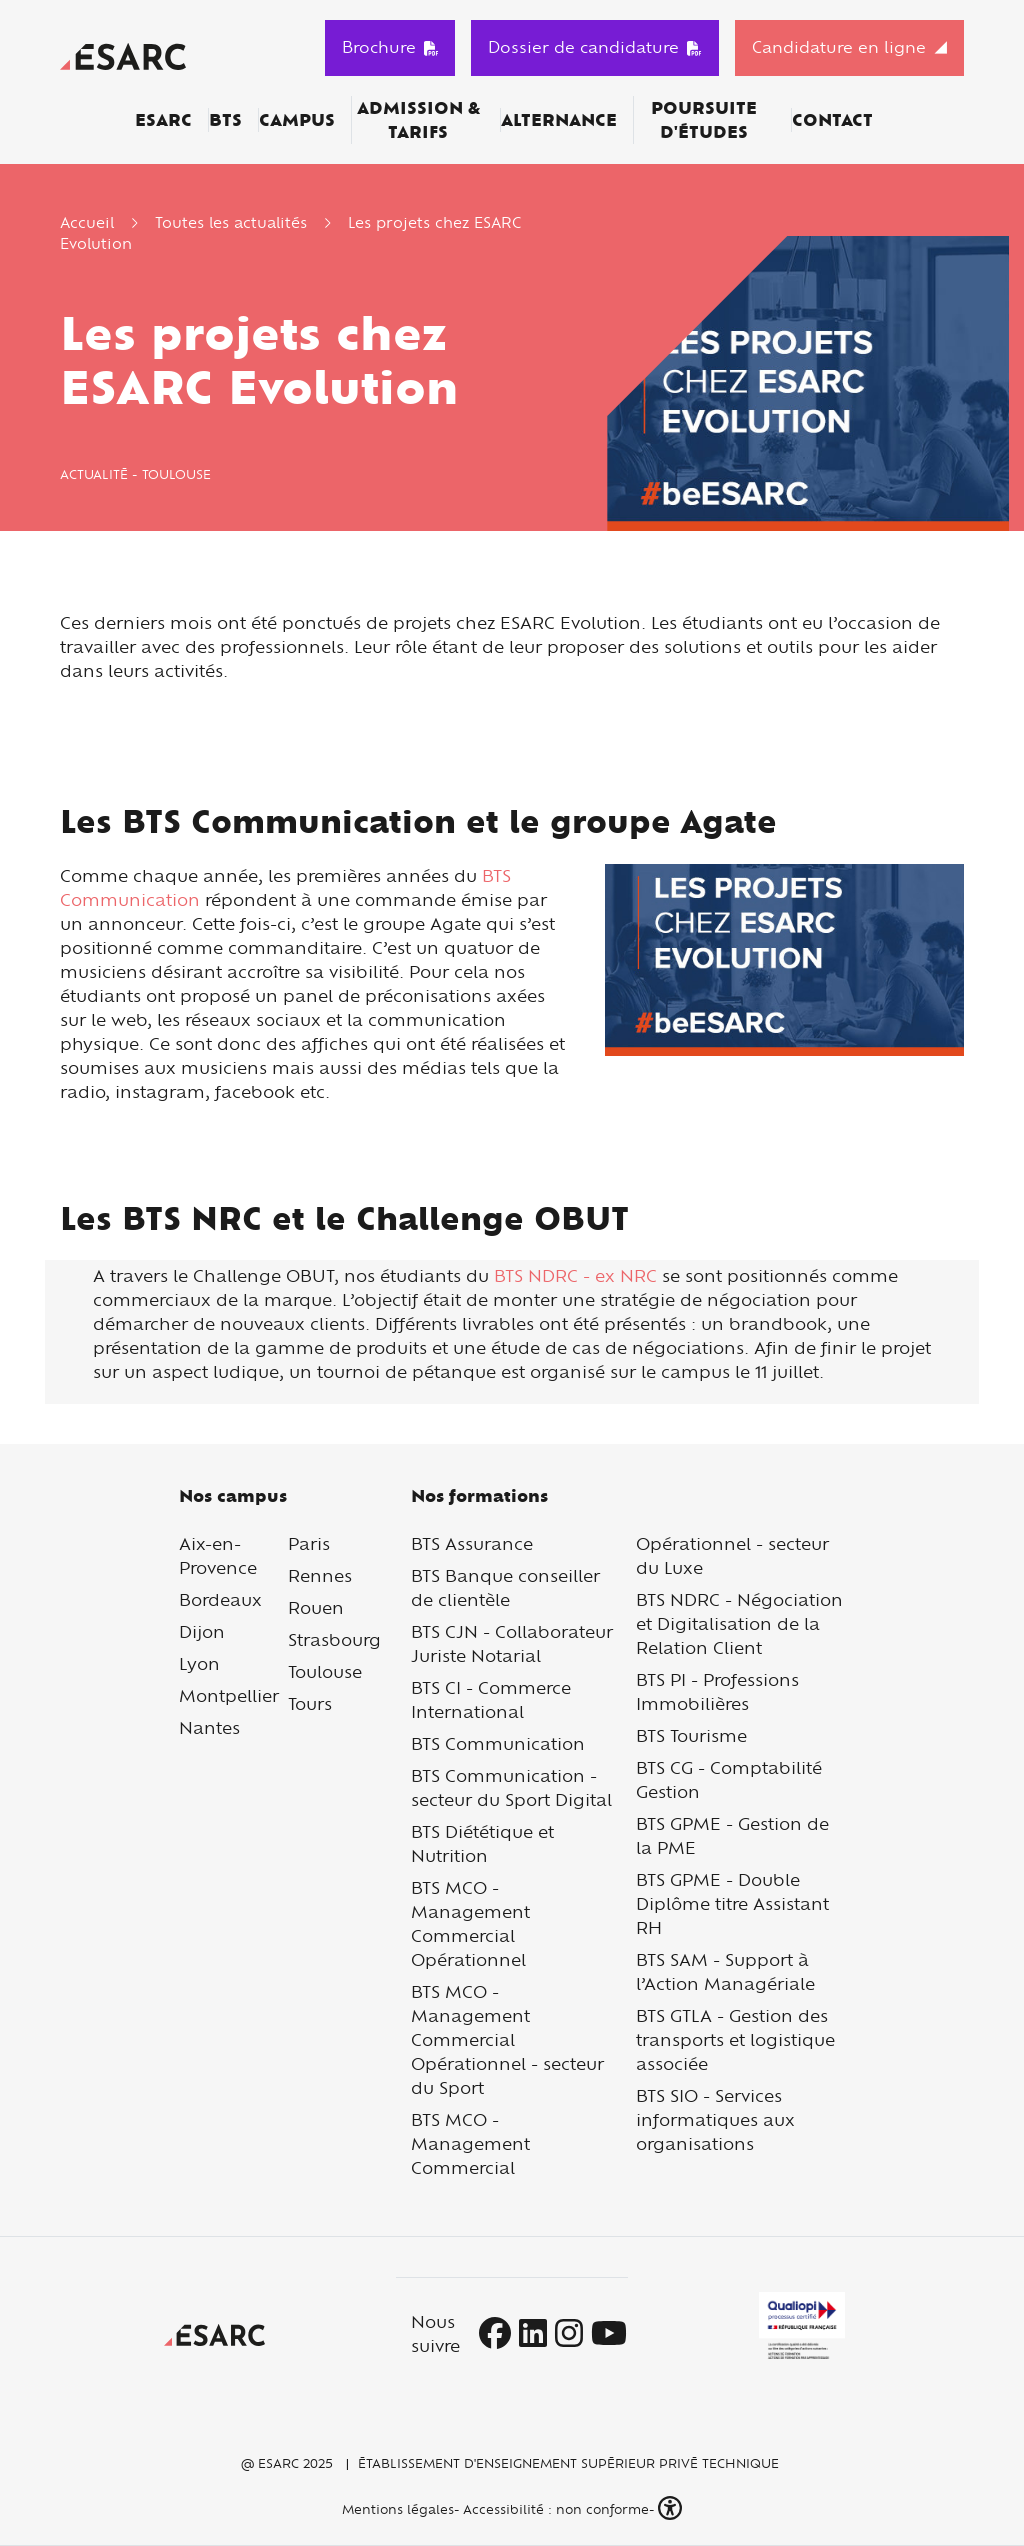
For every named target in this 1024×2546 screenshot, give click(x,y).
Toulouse (325, 1671)
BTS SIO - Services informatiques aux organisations (715, 2119)
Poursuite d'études (704, 120)
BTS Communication (498, 1743)
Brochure (390, 47)
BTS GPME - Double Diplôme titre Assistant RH (732, 1903)
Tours (310, 1703)
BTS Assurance (472, 1543)
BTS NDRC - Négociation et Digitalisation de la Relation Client (739, 1623)
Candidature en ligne (839, 47)
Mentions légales (396, 2509)
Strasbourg (334, 1639)
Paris (309, 1543)
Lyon (199, 1663)
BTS (225, 120)
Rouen (316, 1607)
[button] (672, 2508)
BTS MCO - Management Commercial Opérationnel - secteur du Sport (507, 2039)
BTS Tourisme (691, 1735)
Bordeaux (220, 1599)
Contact (832, 120)
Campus (297, 120)
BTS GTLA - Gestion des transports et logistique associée (735, 2039)
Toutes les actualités (231, 222)
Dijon (202, 1631)
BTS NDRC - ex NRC (575, 1275)
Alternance (559, 120)
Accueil (87, 222)
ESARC (163, 120)
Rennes (320, 1575)
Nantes (209, 1727)
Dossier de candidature (595, 47)
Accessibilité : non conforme (556, 2509)
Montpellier (229, 1695)
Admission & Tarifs (418, 120)
